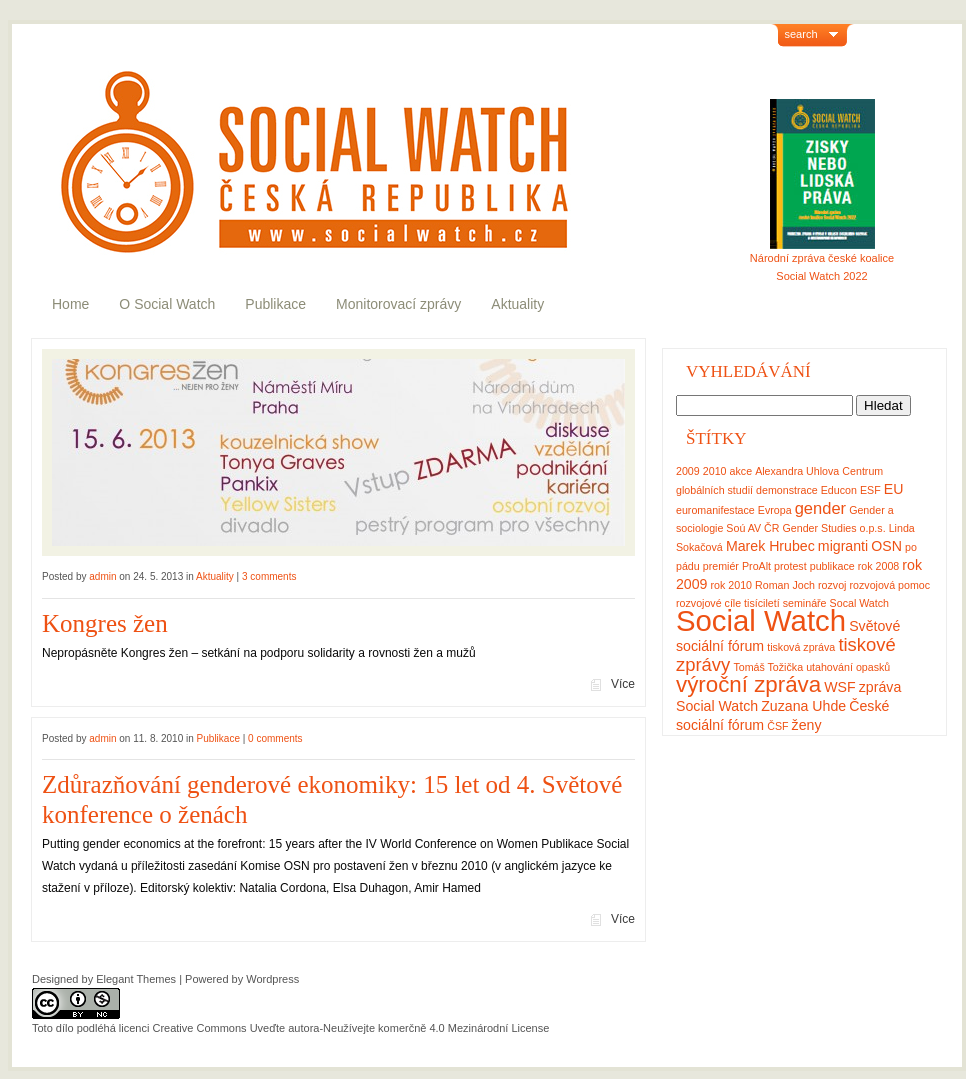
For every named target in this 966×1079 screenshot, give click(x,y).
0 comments (275, 738)
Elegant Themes (136, 979)
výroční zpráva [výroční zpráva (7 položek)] (748, 684)
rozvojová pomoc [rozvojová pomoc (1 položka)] (890, 585)
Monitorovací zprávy (398, 304)
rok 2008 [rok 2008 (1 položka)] (878, 566)
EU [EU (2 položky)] (894, 489)
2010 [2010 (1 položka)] (715, 471)
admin (102, 576)
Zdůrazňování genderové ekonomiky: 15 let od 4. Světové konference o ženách (332, 799)
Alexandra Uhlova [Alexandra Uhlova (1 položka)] (797, 471)
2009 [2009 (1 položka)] (688, 471)
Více (623, 684)
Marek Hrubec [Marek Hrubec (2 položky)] (770, 546)
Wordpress (272, 979)
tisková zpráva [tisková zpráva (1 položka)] (801, 647)
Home (70, 304)
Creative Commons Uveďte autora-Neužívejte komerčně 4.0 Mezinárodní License (350, 1028)
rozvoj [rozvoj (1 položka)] (832, 585)
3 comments (269, 576)
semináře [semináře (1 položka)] (805, 603)
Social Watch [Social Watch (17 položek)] (761, 620)
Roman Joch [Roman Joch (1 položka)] (785, 585)
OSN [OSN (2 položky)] (886, 546)
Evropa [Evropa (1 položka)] (775, 510)
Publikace (275, 304)
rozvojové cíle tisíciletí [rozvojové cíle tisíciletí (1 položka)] (728, 603)
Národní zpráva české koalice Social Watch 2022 (822, 260)
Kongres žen (105, 623)
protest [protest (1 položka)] (790, 566)
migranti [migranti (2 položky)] (843, 546)
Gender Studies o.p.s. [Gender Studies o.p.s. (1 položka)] (834, 528)
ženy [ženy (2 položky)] (807, 725)
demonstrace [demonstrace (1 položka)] (787, 490)
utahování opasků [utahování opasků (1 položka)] (848, 667)
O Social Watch (167, 304)
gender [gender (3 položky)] (820, 508)
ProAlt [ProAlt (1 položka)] (756, 566)
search (801, 34)
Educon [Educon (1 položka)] (839, 490)
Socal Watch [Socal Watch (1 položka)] (859, 603)
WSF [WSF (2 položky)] (839, 687)
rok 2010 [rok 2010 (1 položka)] (731, 585)
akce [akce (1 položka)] (741, 471)
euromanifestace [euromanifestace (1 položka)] (715, 510)
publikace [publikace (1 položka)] (832, 566)
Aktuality (517, 304)
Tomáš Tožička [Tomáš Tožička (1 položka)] (768, 667)
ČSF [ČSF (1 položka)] (777, 726)
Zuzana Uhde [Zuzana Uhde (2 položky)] (803, 706)
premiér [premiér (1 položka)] (721, 566)
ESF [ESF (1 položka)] (870, 490)
